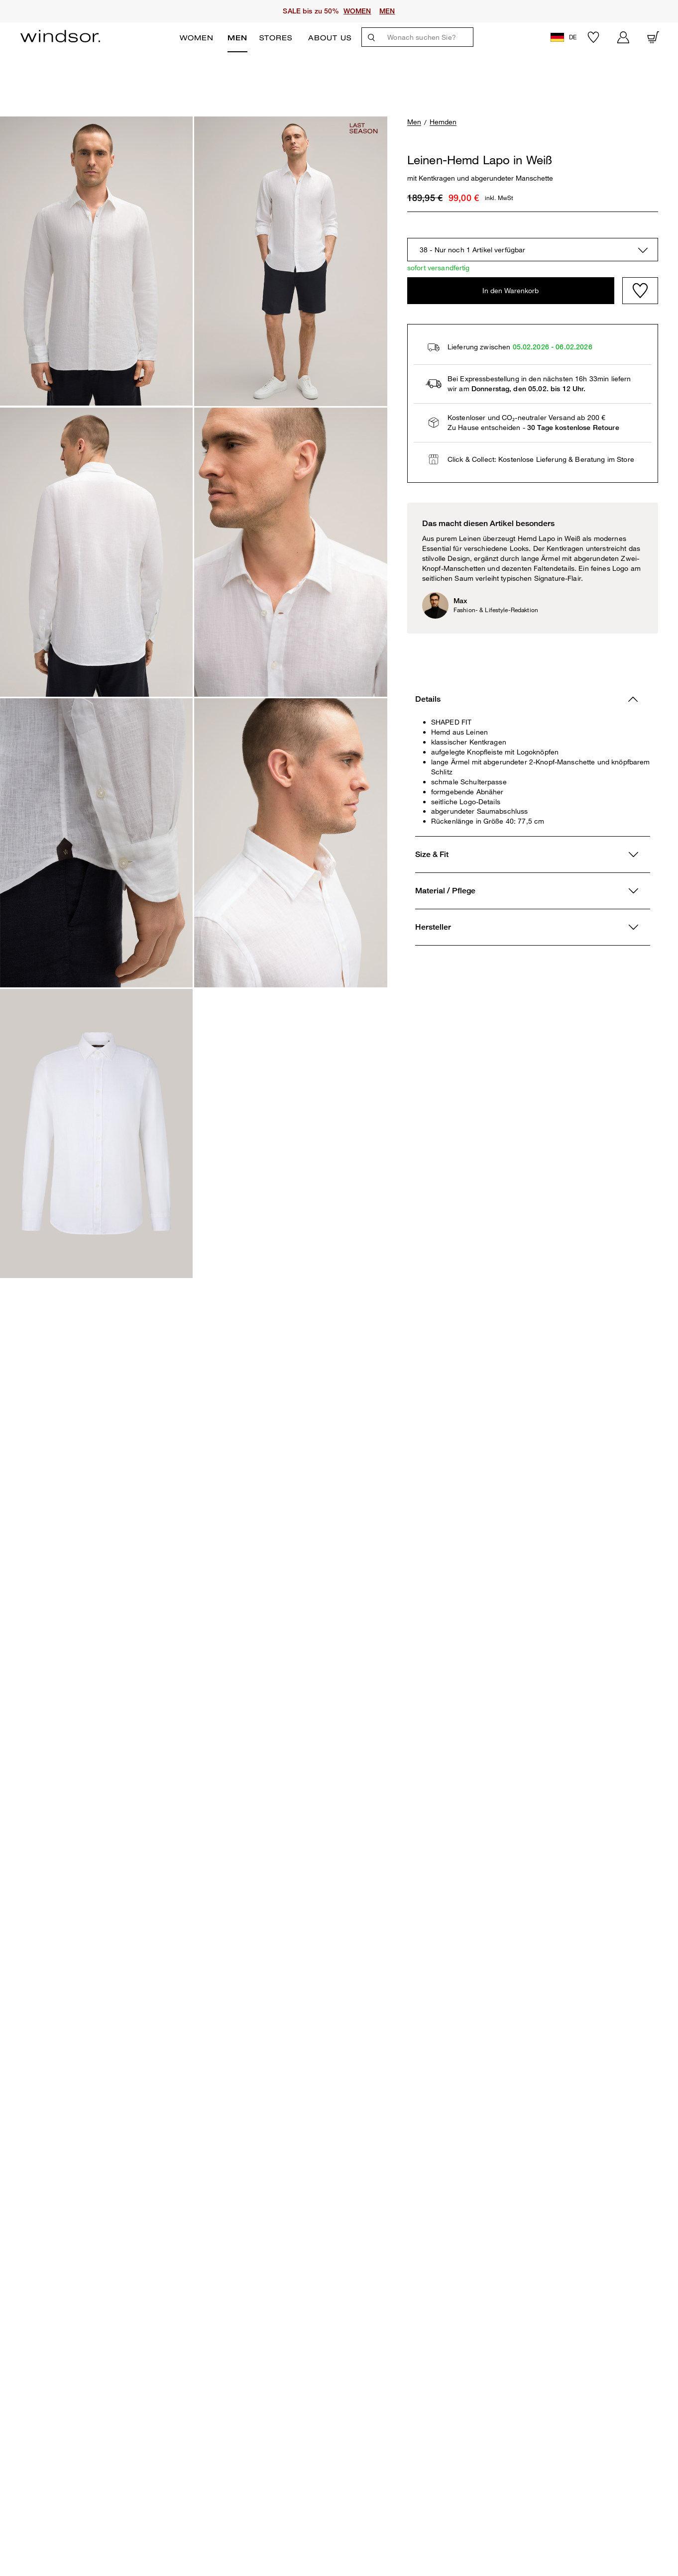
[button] (564, 37)
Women (197, 37)
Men (237, 37)
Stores (275, 37)
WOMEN (357, 11)
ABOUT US (329, 37)
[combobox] (532, 249)
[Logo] (60, 36)
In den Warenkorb (510, 290)
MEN (387, 11)
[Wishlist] (640, 290)
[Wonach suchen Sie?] (427, 37)
